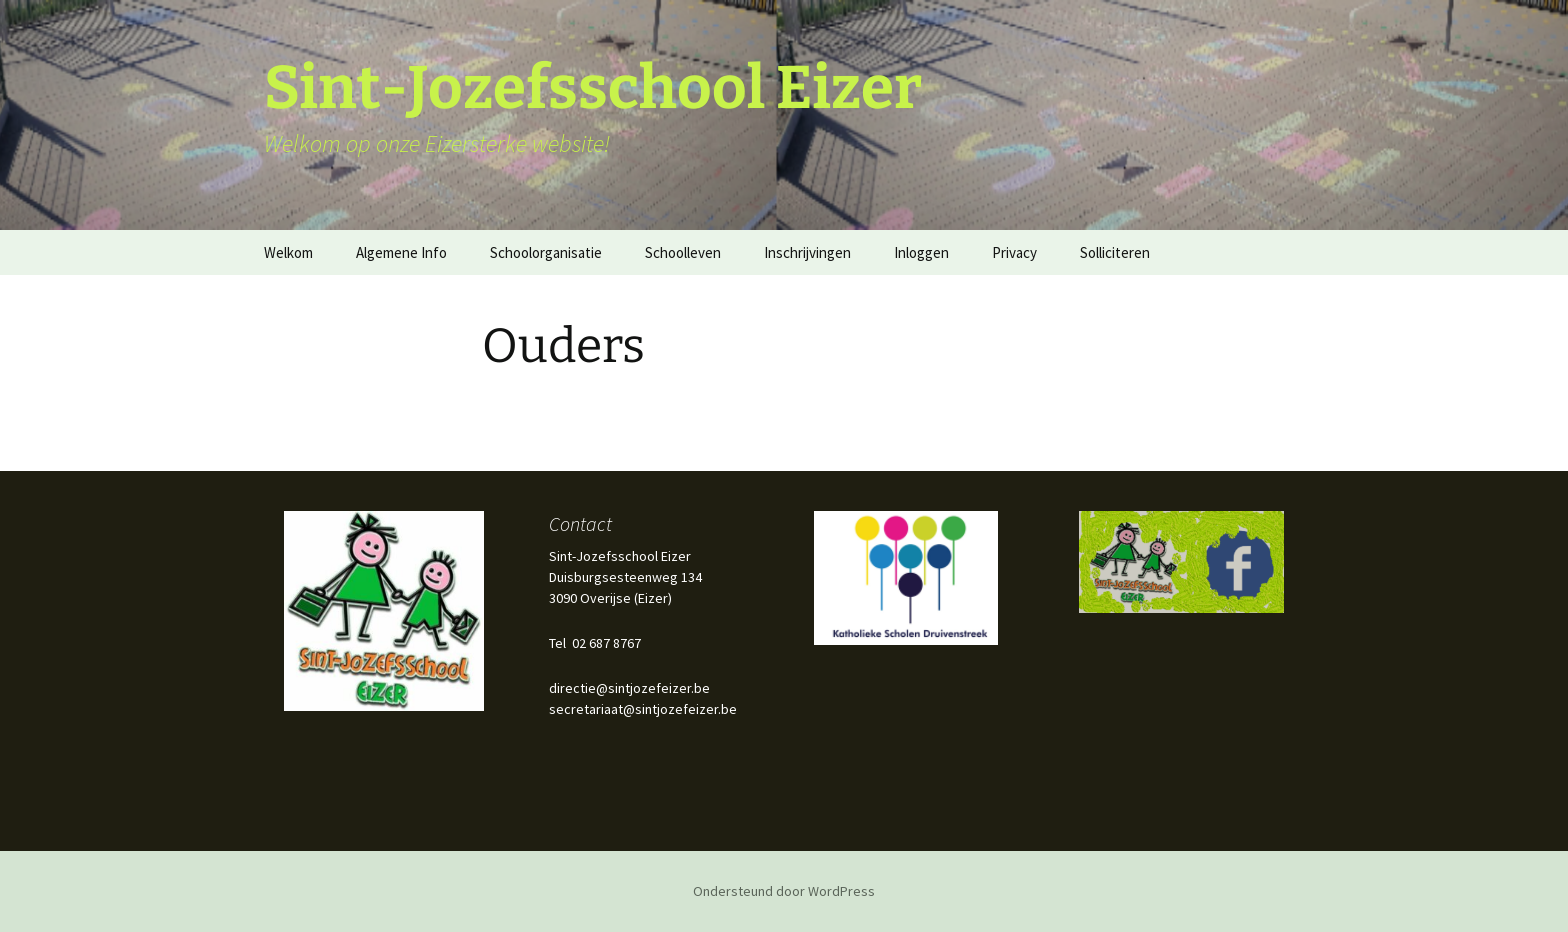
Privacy (1014, 252)
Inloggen (921, 252)
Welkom (288, 252)
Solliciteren (1115, 252)
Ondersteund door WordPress (784, 891)
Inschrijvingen (807, 252)
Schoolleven (683, 252)
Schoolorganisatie (546, 252)
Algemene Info (401, 252)
